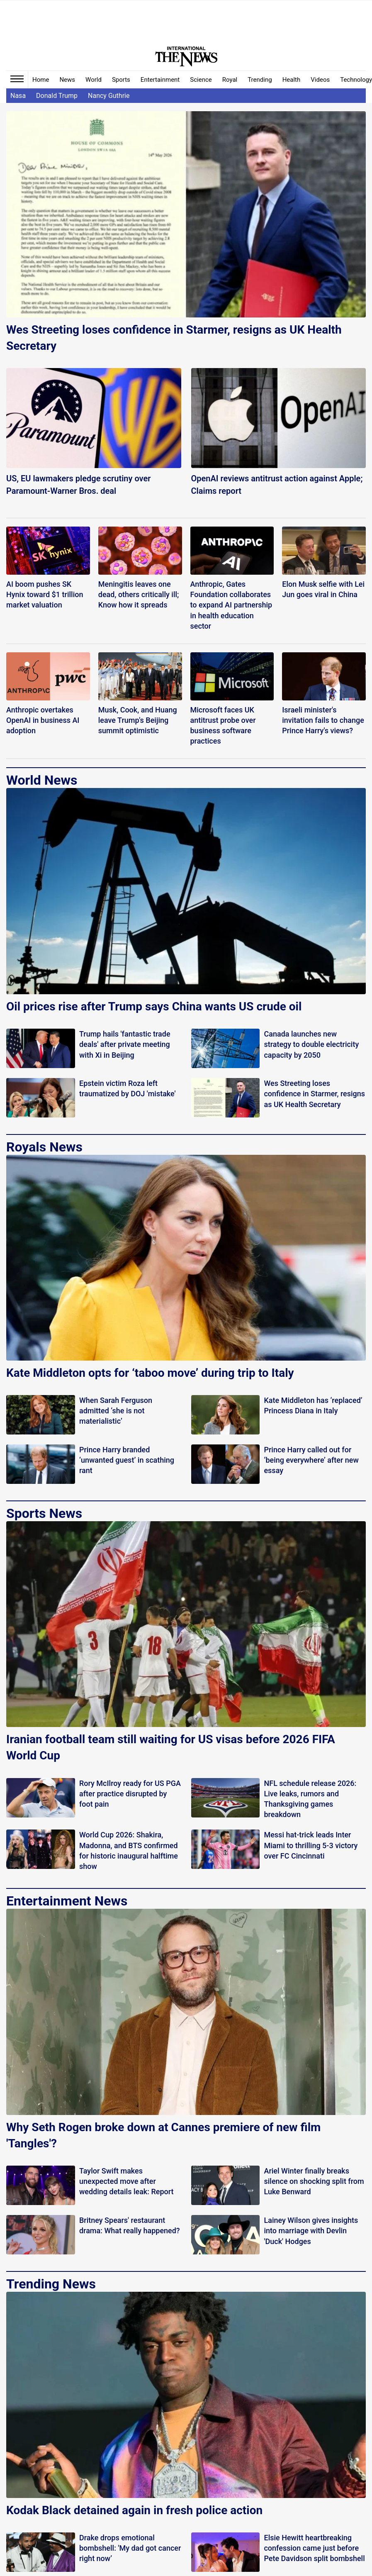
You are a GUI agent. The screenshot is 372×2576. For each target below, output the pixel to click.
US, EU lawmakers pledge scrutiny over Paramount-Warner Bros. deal (78, 484)
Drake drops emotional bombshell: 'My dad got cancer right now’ (130, 2548)
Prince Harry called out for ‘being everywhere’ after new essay (311, 1460)
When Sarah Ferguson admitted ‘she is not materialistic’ (115, 1410)
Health (291, 79)
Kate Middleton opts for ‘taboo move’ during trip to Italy (150, 1373)
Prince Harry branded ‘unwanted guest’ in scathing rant (126, 1460)
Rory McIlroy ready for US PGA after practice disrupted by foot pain (130, 1793)
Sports (121, 79)
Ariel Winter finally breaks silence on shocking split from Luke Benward (314, 2181)
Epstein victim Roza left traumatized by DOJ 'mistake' (127, 1088)
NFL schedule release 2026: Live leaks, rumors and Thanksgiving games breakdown (310, 1799)
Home (40, 79)
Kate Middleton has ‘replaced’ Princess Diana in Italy (313, 1405)
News (67, 79)
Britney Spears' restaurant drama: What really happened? (129, 2225)
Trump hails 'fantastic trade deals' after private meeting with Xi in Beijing (124, 1044)
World (93, 79)
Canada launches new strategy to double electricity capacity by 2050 (311, 1044)
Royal (229, 79)
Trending (260, 79)
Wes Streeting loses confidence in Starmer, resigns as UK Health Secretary (174, 338)
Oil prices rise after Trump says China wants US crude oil (153, 1006)
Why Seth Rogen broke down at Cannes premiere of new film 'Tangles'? (163, 2135)
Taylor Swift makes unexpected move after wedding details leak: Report (126, 2181)
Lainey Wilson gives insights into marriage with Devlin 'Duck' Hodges (311, 2230)
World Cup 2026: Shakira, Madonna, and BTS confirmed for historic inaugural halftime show (128, 1850)
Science (201, 79)
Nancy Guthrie (108, 96)
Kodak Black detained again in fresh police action (134, 2510)
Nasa (18, 96)
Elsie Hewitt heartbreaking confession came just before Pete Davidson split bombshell (314, 2548)
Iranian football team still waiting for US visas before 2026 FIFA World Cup (170, 1747)
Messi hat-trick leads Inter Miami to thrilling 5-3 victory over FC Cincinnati (310, 1845)
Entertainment (160, 79)
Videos (320, 79)
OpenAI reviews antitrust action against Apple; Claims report (277, 484)
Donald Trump (57, 96)
